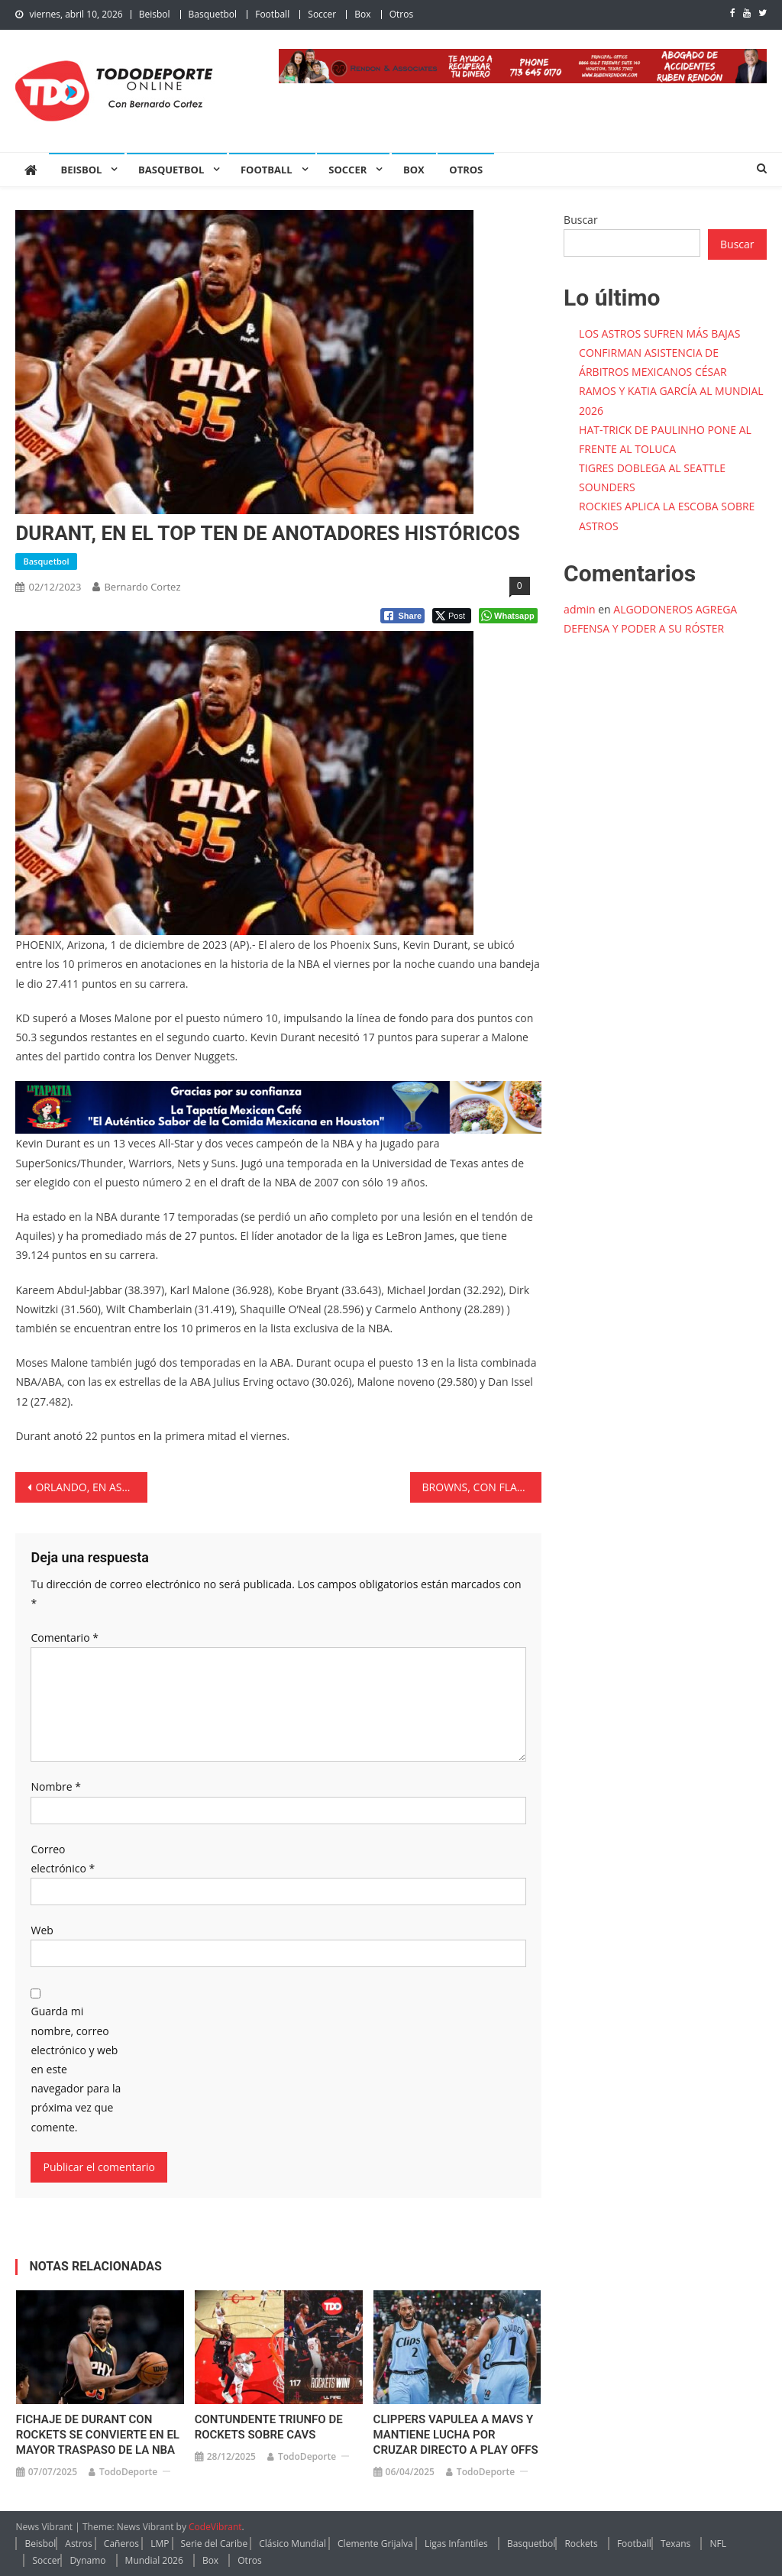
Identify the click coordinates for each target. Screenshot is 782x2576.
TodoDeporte (128, 2471)
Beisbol (154, 14)
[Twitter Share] (451, 615)
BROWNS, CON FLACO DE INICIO (481, 1487)
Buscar (581, 219)
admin (579, 609)
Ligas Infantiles (456, 2543)
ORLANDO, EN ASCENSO (91, 1487)
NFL (717, 2543)
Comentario (64, 1637)
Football (272, 14)
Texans (675, 2543)
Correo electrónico (63, 1858)
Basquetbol (213, 14)
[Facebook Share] (402, 615)
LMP (159, 2543)
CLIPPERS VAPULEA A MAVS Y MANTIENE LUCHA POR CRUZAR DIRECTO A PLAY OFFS (455, 2435)
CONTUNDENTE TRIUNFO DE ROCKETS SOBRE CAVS (269, 2427)
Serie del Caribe (214, 2543)
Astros (78, 2543)
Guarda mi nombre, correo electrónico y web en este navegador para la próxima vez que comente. (76, 2069)
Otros (401, 14)
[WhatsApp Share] (508, 615)
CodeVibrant (215, 2526)
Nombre (55, 1786)
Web (42, 1930)
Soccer (322, 14)
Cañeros (121, 2543)
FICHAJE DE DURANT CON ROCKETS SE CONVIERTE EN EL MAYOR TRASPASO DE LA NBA (97, 2435)
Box (362, 14)
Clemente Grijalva (375, 2543)
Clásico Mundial (292, 2543)
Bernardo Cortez (142, 587)
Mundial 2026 (154, 2560)
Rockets (580, 2543)
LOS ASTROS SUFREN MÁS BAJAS (659, 333)
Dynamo (87, 2560)
